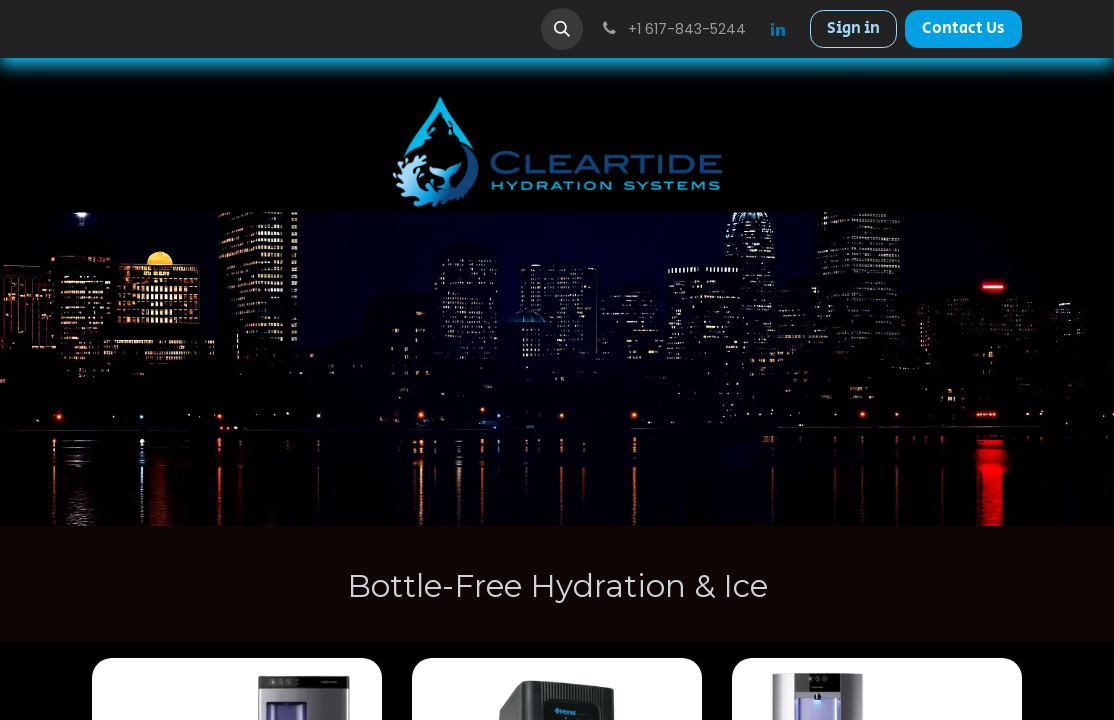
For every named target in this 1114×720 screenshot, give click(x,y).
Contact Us (963, 28)
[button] (562, 29)
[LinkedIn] (778, 29)
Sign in (853, 28)
